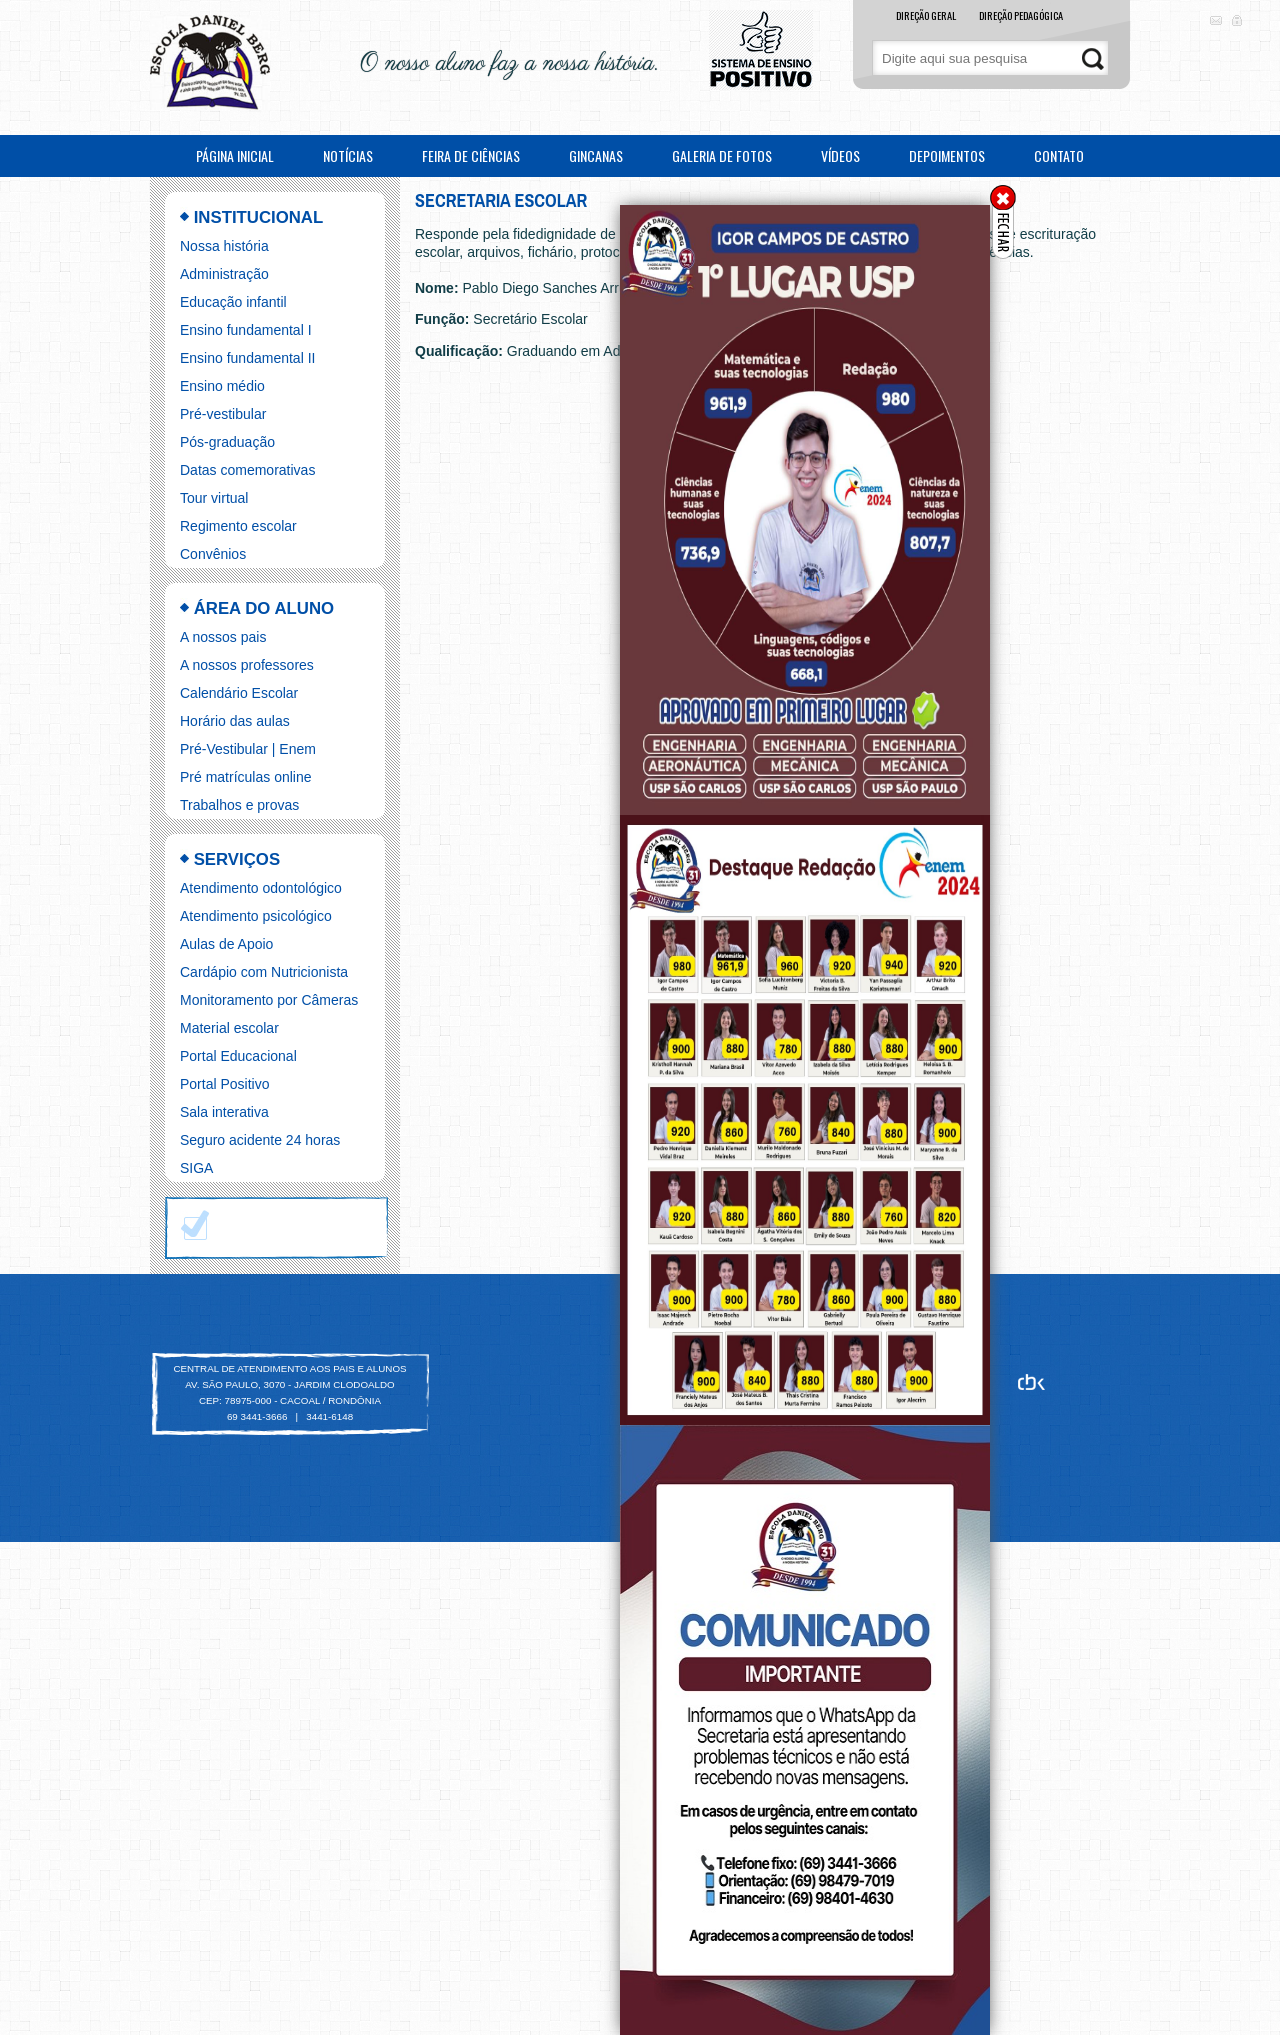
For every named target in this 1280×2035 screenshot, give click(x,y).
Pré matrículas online (246, 777)
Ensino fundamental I (246, 330)
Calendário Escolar (239, 693)
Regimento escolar (238, 526)
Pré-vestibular (223, 414)
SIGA (196, 1168)
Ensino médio (222, 386)
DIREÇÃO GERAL (926, 15)
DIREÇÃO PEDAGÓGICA (1021, 15)
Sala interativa (224, 1112)
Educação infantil (233, 302)
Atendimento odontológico (261, 888)
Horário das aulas (235, 721)
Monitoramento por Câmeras (269, 1000)
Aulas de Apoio (226, 944)
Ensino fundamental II (247, 358)
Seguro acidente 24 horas (260, 1140)
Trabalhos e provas (239, 805)
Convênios (213, 554)
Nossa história (224, 246)
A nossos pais (223, 637)
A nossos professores (247, 665)
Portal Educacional (238, 1056)
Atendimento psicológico (256, 916)
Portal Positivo (224, 1084)
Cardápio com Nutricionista (264, 972)
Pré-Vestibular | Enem (248, 749)
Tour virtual (214, 498)
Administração (224, 274)
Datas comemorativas (247, 470)
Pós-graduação (227, 442)
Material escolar (229, 1028)
